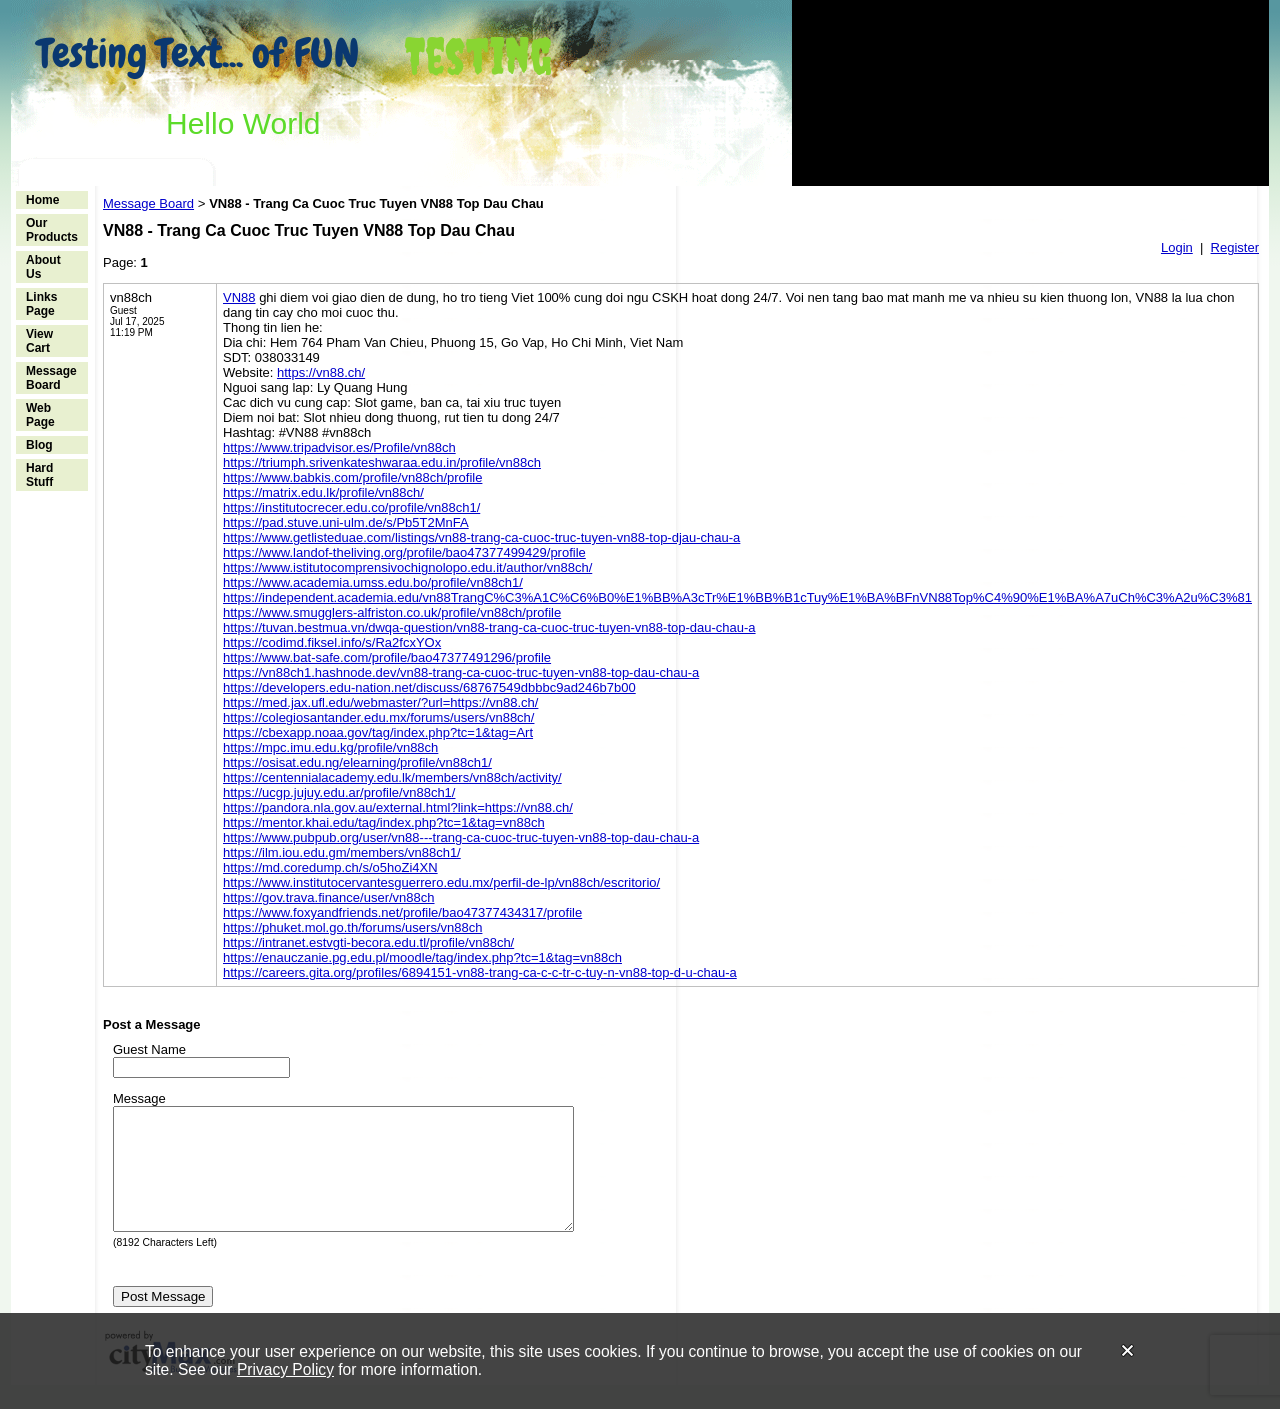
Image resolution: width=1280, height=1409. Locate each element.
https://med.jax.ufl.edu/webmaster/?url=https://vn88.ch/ (380, 702)
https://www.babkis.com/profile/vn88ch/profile (352, 477)
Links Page (41, 304)
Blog (39, 445)
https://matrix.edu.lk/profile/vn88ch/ (323, 492)
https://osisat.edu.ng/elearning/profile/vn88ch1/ (357, 762)
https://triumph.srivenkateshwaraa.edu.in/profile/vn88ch (382, 462)
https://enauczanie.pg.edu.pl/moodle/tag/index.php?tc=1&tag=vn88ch (422, 957)
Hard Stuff (39, 475)
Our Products (52, 230)
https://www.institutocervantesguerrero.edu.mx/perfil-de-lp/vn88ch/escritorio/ (441, 882)
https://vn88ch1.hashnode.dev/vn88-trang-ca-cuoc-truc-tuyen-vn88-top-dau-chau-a (461, 672)
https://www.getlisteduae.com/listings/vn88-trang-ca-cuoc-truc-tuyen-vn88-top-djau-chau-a (481, 537)
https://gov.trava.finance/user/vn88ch (329, 897)
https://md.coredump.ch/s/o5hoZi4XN (330, 867)
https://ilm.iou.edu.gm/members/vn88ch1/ (342, 852)
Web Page (40, 415)
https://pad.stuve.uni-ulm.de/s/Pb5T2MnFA (346, 522)
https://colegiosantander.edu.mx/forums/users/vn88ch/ (378, 717)
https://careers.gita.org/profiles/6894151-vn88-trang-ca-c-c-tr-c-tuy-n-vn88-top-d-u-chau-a (480, 972)
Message (139, 1098)
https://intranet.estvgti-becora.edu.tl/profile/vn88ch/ (368, 942)
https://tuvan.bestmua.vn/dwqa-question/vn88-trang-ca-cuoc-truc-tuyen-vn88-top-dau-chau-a (489, 627)
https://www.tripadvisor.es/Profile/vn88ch (339, 447)
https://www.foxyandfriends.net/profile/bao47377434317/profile (402, 912)
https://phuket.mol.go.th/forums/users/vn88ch (352, 927)
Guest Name (149, 1049)
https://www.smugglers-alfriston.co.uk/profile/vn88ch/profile (392, 612)
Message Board (51, 378)
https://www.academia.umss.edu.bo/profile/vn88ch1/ (373, 582)
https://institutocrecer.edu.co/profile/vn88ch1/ (351, 507)
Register (1235, 247)
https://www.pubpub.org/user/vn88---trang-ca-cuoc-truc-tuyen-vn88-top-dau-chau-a (461, 837)
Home (42, 200)
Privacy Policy (285, 1369)
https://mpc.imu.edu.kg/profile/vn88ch (330, 747)
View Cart (39, 341)
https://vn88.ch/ (321, 372)
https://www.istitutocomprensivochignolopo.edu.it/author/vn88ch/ (407, 567)
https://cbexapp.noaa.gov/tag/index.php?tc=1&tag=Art (378, 732)
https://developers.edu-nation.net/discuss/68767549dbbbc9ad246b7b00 (429, 687)
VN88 (239, 297)
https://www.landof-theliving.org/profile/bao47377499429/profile (404, 552)
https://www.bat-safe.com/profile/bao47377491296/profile (387, 657)
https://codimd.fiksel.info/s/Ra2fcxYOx (332, 642)
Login (1177, 247)
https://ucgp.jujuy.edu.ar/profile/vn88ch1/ (339, 792)
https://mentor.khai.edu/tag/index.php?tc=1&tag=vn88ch (384, 822)
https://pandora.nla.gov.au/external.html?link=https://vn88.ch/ (398, 807)
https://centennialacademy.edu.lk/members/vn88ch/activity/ (392, 777)
